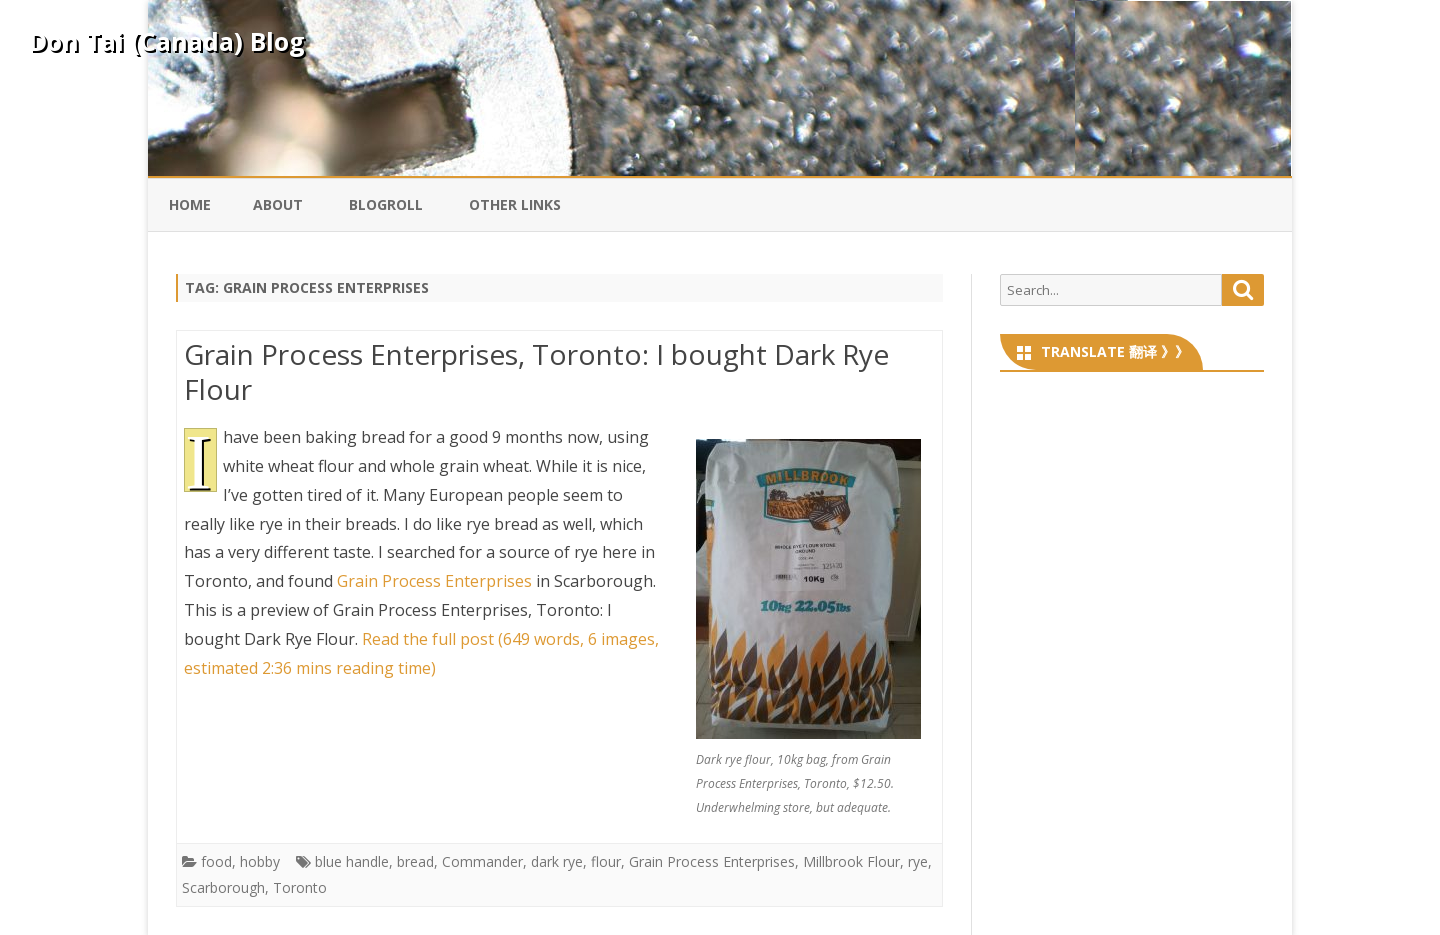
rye (918, 861)
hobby (260, 861)
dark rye (557, 861)
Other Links (515, 204)
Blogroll (386, 204)
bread (415, 861)
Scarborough (223, 887)
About (278, 204)
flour (606, 861)
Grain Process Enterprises (434, 581)
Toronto (300, 887)
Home (190, 204)
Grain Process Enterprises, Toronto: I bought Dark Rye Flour (536, 372)
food (216, 861)
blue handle (352, 861)
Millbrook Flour (851, 861)
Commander (482, 861)
